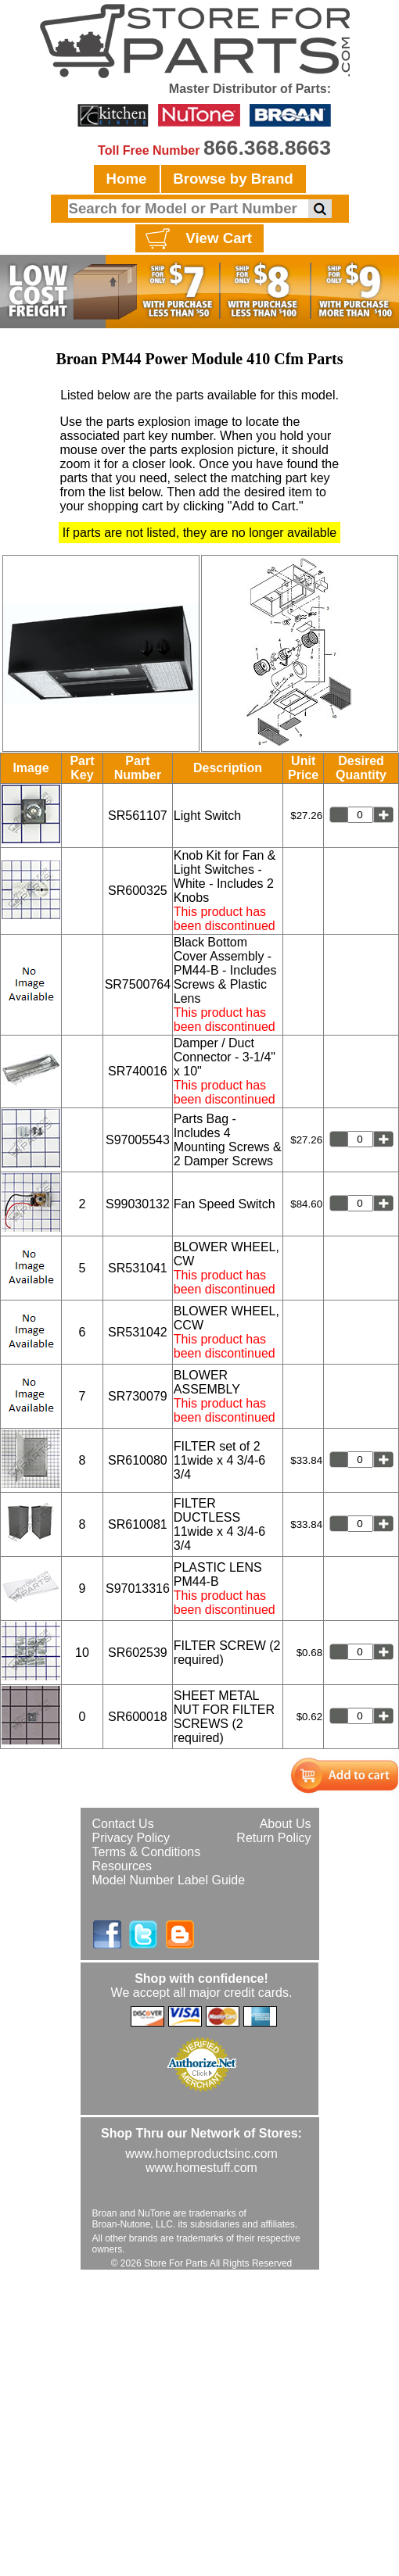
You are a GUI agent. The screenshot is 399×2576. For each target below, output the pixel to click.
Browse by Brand (233, 178)
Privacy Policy (131, 1837)
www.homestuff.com (201, 2167)
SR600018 (137, 1716)
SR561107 (137, 815)
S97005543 (138, 1140)
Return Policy (273, 1837)
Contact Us (123, 1823)
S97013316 (138, 1588)
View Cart (197, 239)
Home (126, 178)
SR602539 (137, 1652)
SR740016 (137, 1071)
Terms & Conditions (146, 1852)
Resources (122, 1866)
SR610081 (137, 1524)
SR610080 (137, 1460)
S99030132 (138, 1204)
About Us (285, 1823)
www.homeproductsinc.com (201, 2153)
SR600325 (137, 890)
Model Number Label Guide (169, 1880)
